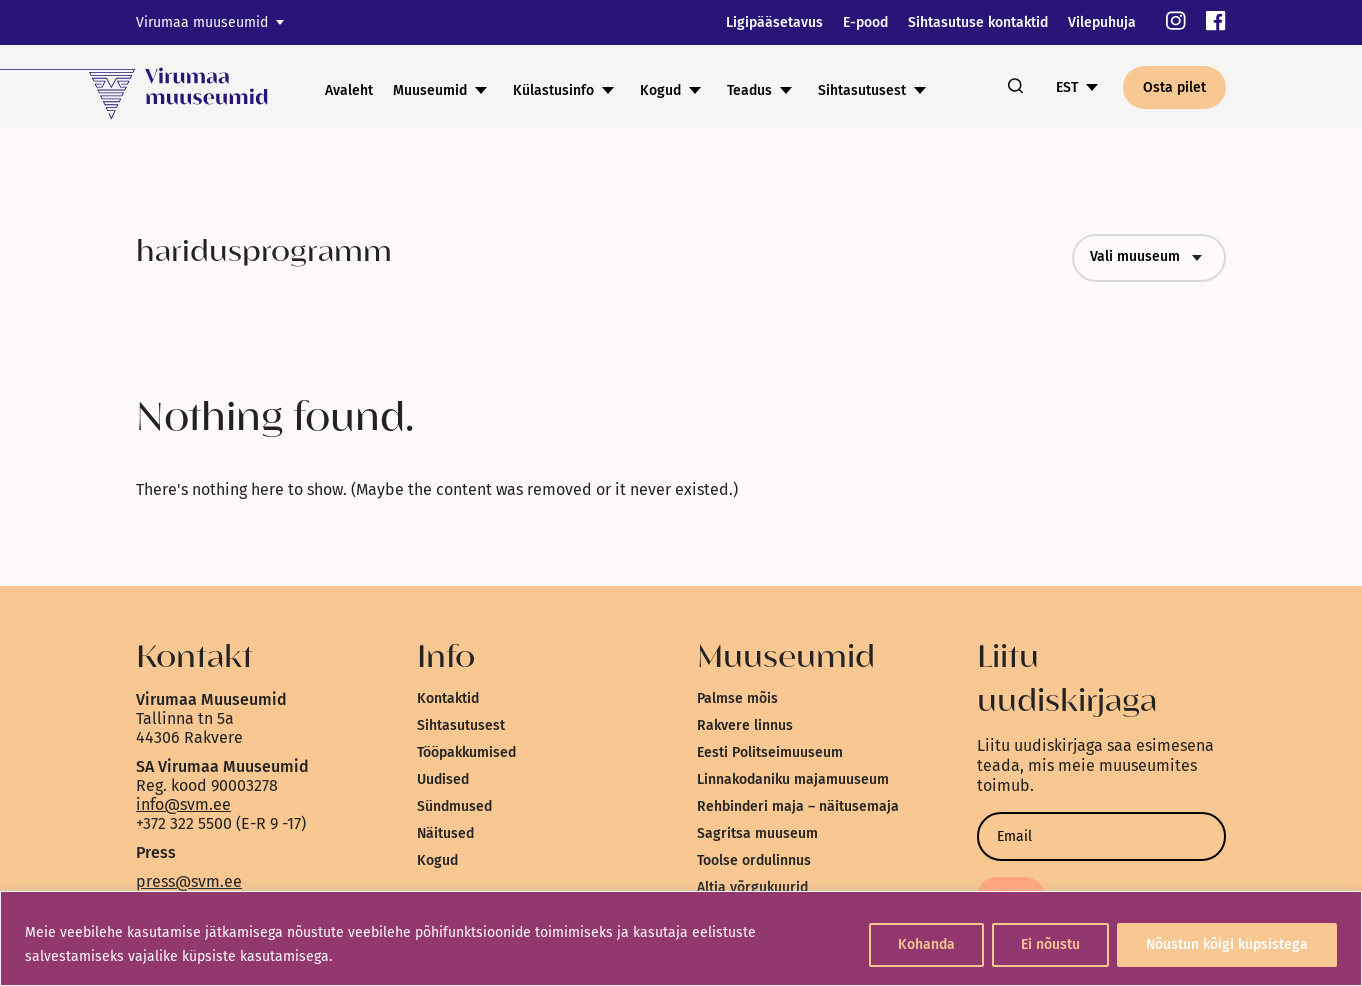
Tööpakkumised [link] (466, 752)
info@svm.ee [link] (183, 804)
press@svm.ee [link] (189, 881)
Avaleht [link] (349, 90)
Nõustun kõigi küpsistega (1227, 944)
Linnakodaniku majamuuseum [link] (793, 779)
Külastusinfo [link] (553, 90)
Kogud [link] (660, 90)
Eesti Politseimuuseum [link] (770, 752)
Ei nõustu (1050, 944)
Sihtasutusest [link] (862, 90)
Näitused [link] (445, 833)
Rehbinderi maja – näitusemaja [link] (798, 806)
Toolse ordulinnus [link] (754, 860)
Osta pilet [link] (1174, 87)
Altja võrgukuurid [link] (752, 887)
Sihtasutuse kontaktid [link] (978, 22)
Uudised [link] (443, 779)
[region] (681, 938)
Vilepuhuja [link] (1102, 22)
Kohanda (926, 944)
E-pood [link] (865, 22)
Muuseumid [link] (430, 90)
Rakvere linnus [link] (745, 725)
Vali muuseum (1149, 258)
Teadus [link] (749, 90)
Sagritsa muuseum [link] (757, 833)
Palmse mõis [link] (737, 698)
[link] (1176, 22)
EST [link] (1067, 87)
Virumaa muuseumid (202, 22)
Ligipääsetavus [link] (774, 22)
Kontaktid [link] (448, 698)
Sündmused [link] (454, 806)
